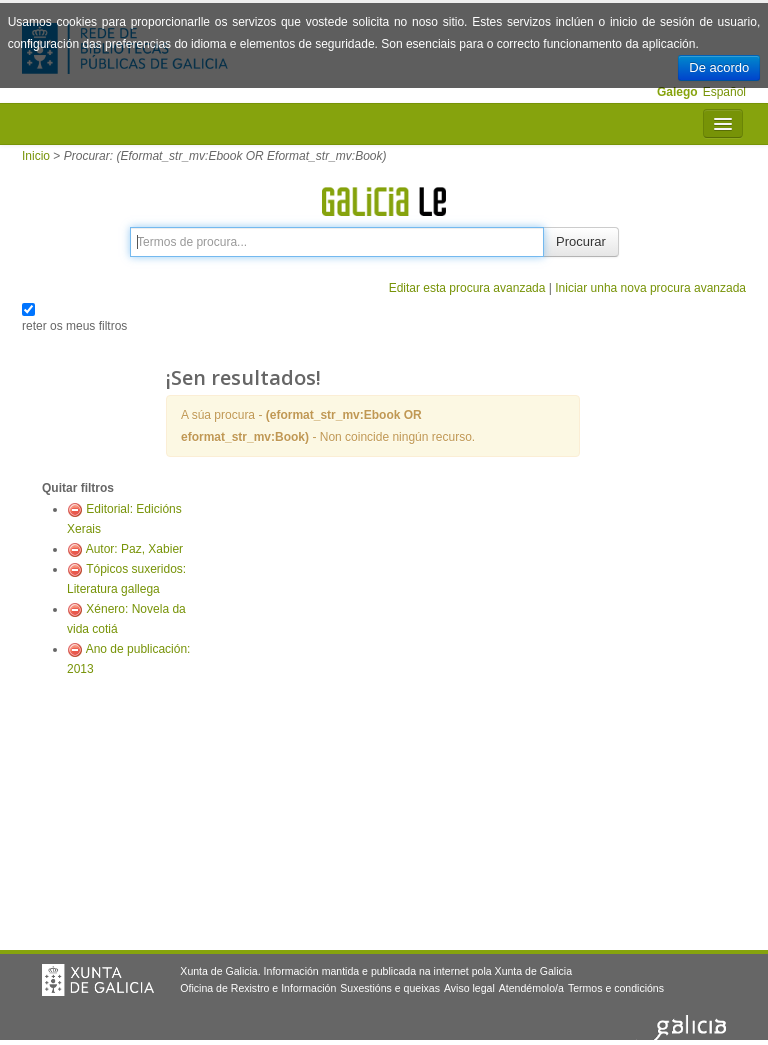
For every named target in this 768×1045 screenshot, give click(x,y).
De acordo (719, 67)
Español (724, 92)
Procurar (581, 241)
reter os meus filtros (74, 326)
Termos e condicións (616, 988)
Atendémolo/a (531, 988)
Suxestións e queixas (390, 988)
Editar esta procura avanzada (467, 288)
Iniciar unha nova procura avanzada (650, 288)
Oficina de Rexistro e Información (258, 988)
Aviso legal (469, 988)
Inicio (36, 156)
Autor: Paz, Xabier (134, 549)
